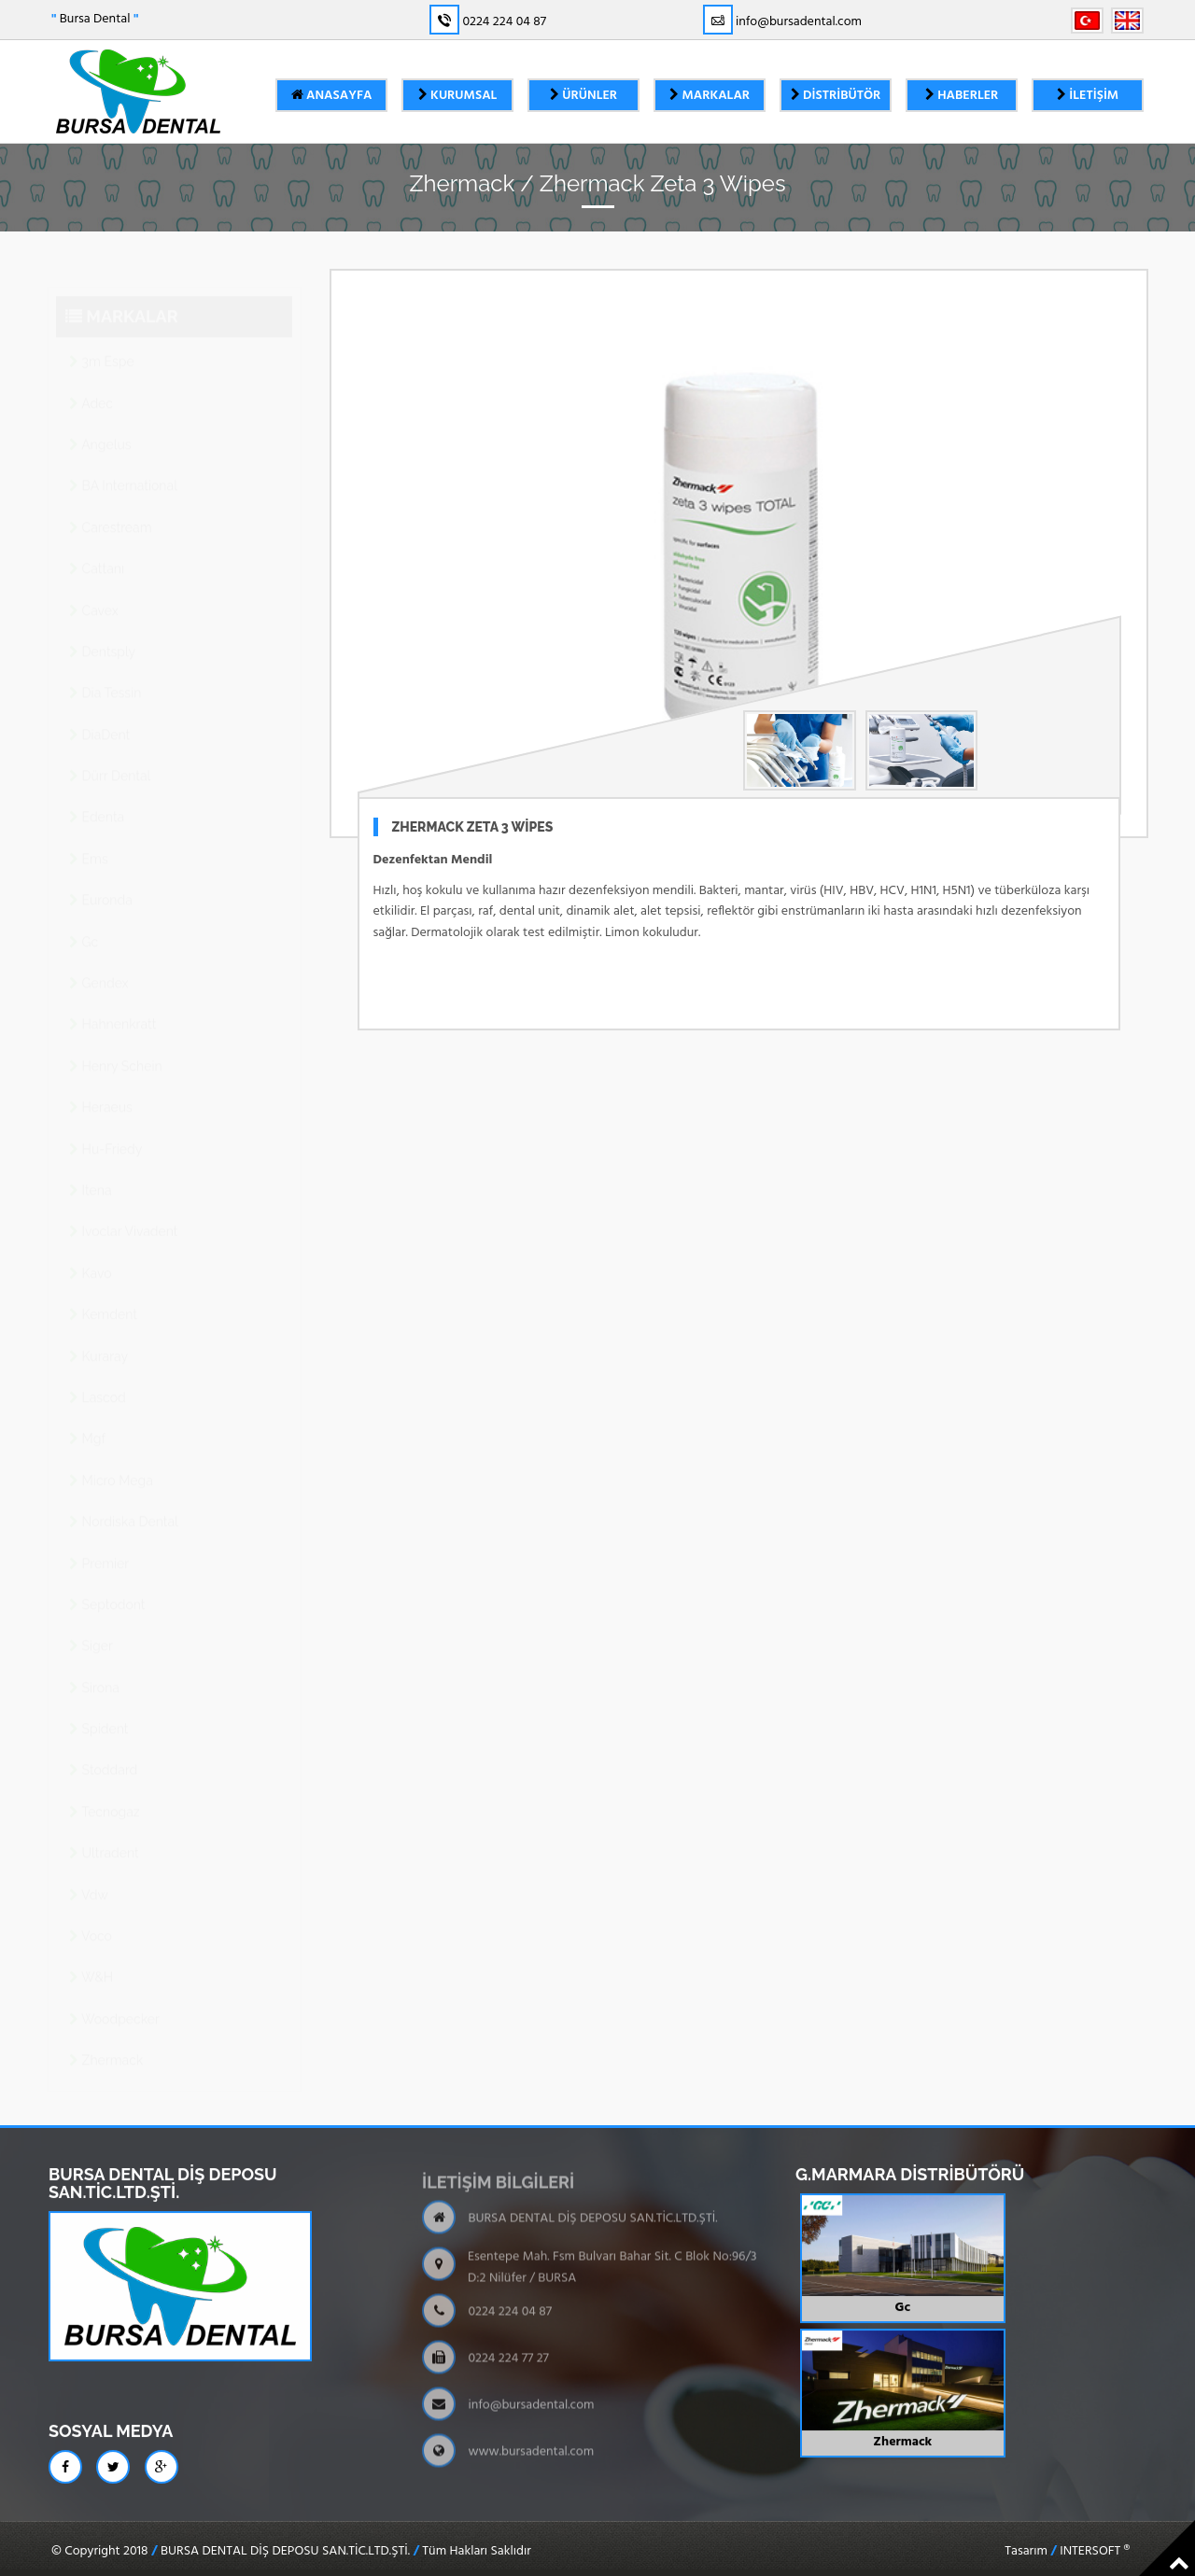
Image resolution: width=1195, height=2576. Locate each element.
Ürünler (583, 95)
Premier (99, 1545)
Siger (91, 1627)
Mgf (87, 1420)
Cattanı (96, 550)
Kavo (90, 1255)
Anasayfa (332, 95)
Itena (90, 1172)
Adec (91, 385)
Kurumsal (458, 95)
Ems (88, 840)
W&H (91, 1959)
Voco (90, 1918)
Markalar (709, 95)
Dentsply (102, 633)
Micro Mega (111, 1462)
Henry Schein (115, 1048)
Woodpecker (114, 2001)
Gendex (99, 965)
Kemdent (103, 1296)
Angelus (100, 426)
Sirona (94, 1669)
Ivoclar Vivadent (123, 1213)
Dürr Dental (109, 757)
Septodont (107, 1586)
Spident (98, 1710)
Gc (83, 924)
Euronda (101, 882)
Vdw (88, 1876)
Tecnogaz (104, 1793)
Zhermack (106, 2042)
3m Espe (101, 343)
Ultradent (104, 1834)
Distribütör (836, 95)
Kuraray (98, 1338)
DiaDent (99, 716)
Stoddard (103, 1751)
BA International (123, 467)
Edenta (96, 798)
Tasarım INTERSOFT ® (1067, 2551)
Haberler (962, 95)
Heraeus (101, 1089)
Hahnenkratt (112, 1006)
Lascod (97, 1379)
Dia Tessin (105, 674)
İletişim (1087, 95)
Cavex (94, 592)
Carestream (110, 509)
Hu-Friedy (105, 1131)
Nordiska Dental (123, 1503)
